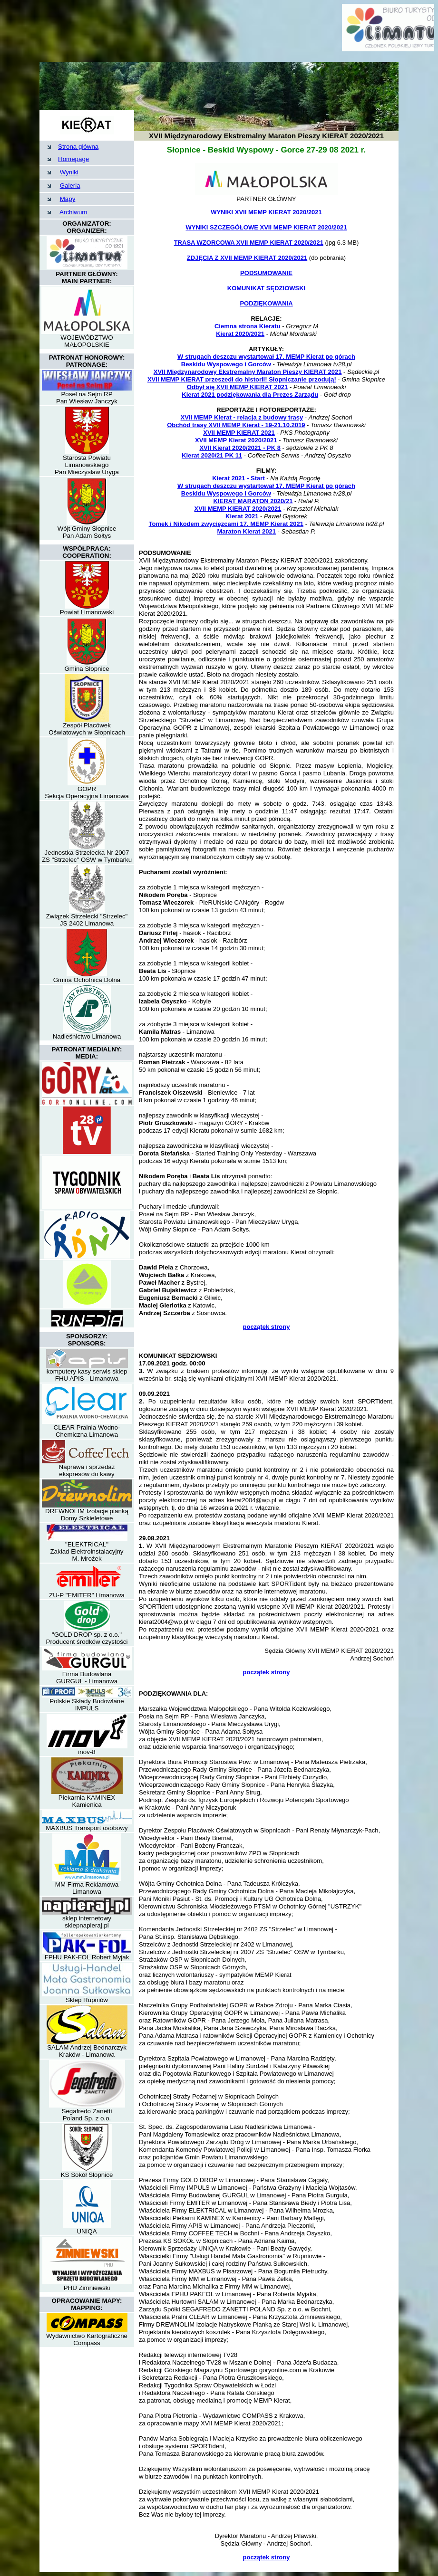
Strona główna (78, 146)
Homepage (73, 158)
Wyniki (69, 172)
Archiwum (73, 212)
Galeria (70, 185)
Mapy (68, 198)
